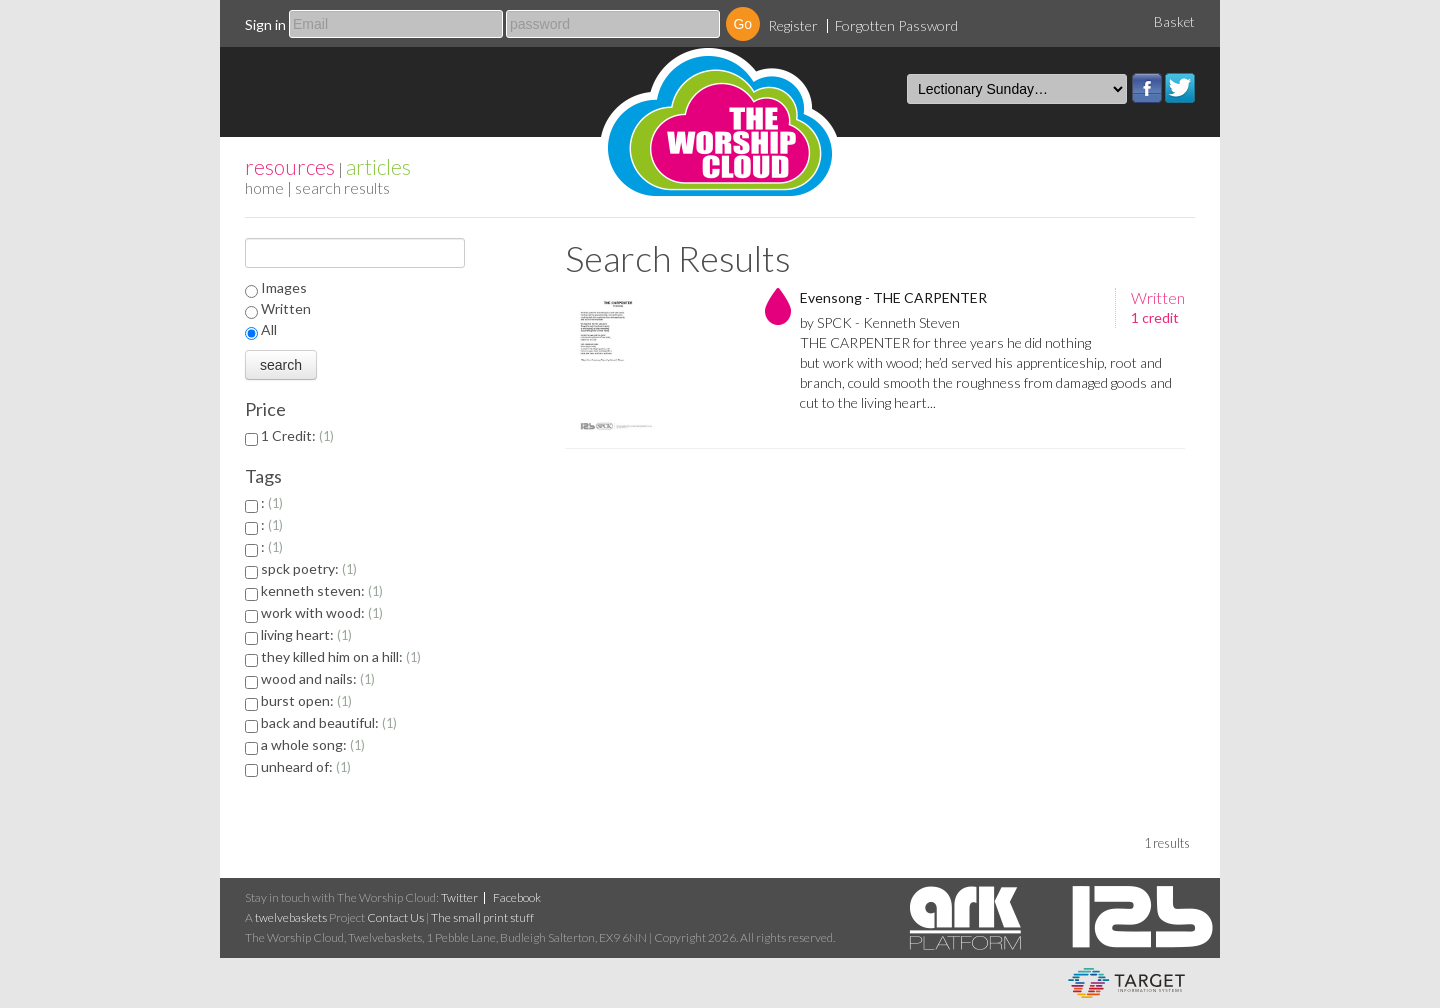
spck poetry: (309, 568)
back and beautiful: (329, 722)
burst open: (306, 700)
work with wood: (322, 612)
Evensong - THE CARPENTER (893, 297)
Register (793, 25)
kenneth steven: (322, 590)
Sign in (265, 24)
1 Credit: (297, 435)
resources (290, 166)
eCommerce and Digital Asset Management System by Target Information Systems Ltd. (1126, 983)
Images (284, 287)
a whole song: (313, 744)
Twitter (1180, 88)
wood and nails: (318, 678)
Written (286, 308)
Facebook (1147, 88)
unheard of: (306, 766)
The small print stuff (482, 917)
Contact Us (395, 917)
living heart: (306, 634)
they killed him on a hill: (341, 656)
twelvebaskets (291, 917)
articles (378, 166)
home (264, 187)
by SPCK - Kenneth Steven (880, 322)
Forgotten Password (896, 25)
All (269, 329)
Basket (1174, 22)
